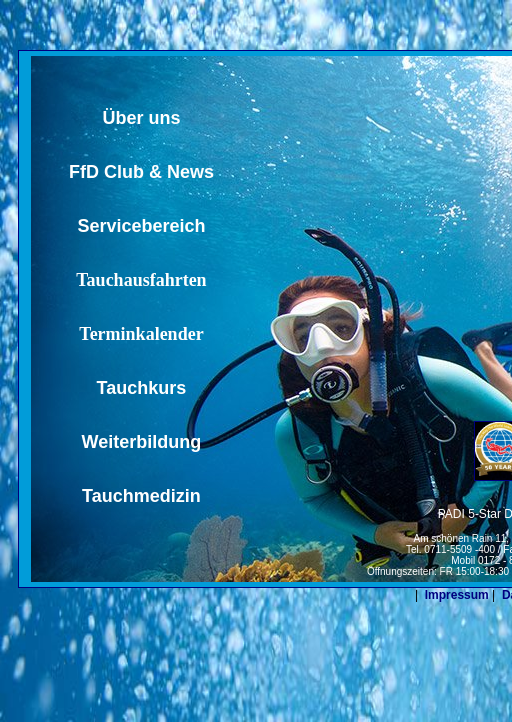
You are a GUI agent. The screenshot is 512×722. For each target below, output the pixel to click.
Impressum (457, 595)
